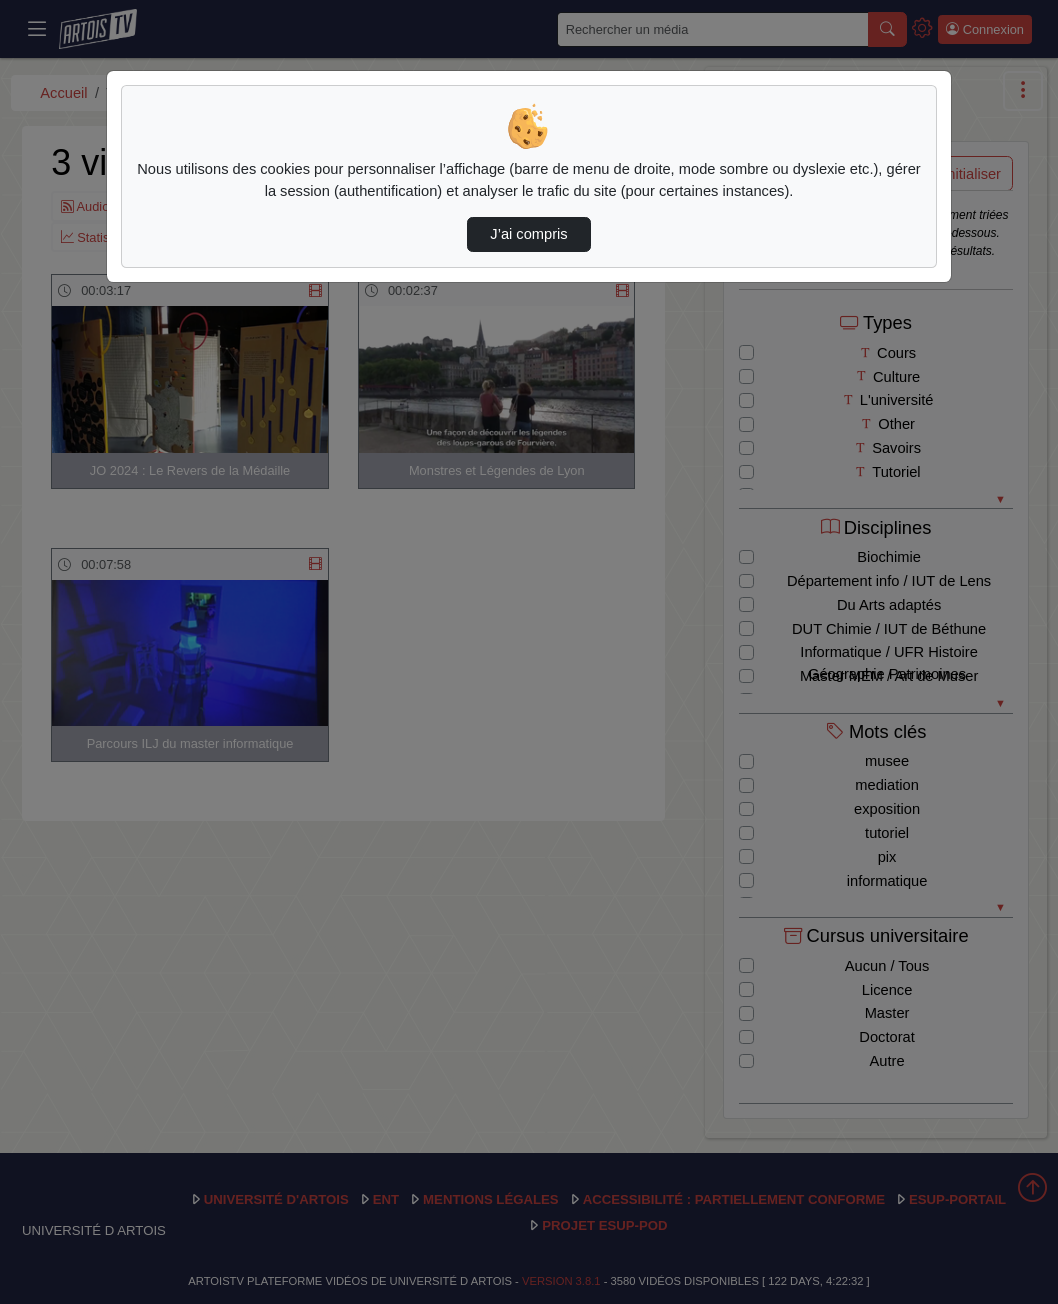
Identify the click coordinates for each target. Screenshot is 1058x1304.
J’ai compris (528, 234)
